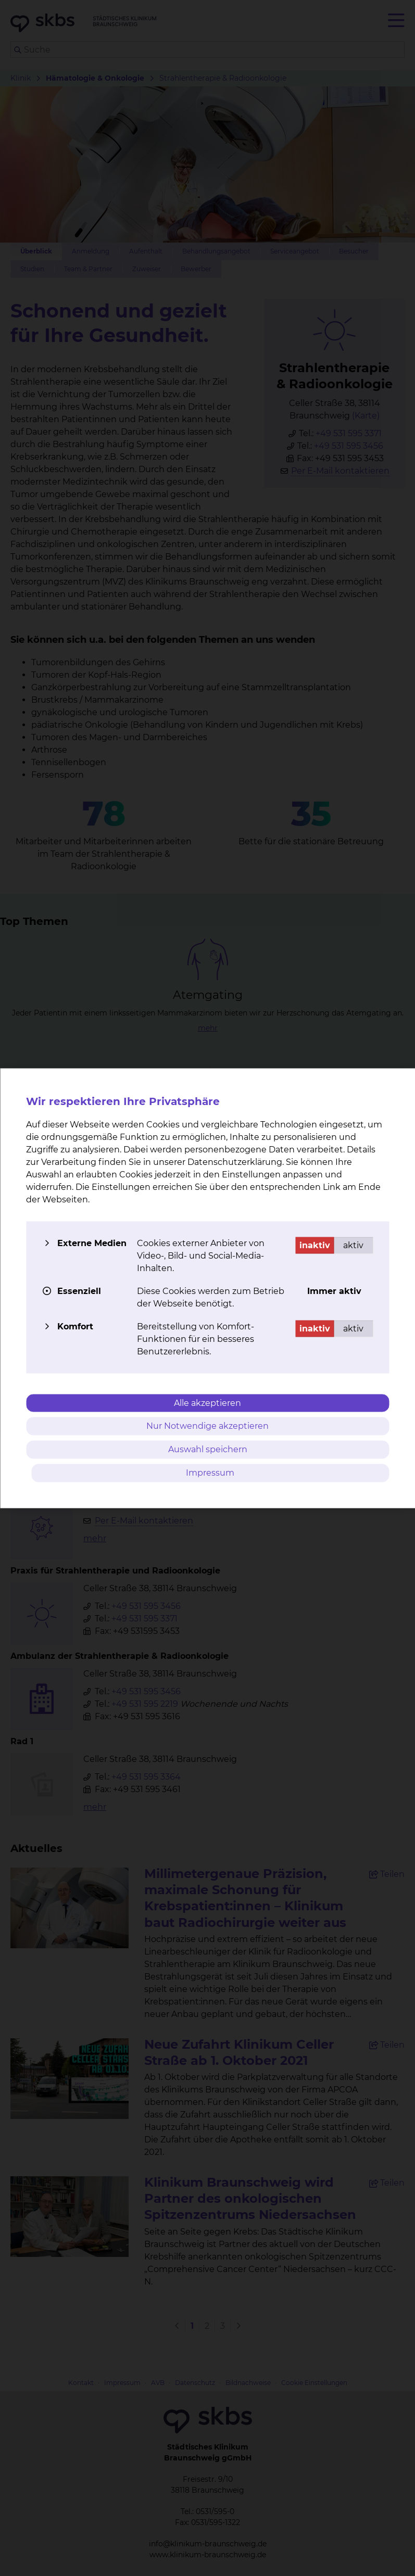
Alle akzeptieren (207, 1402)
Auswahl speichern (207, 1449)
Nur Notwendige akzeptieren (207, 1426)
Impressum (210, 1472)
